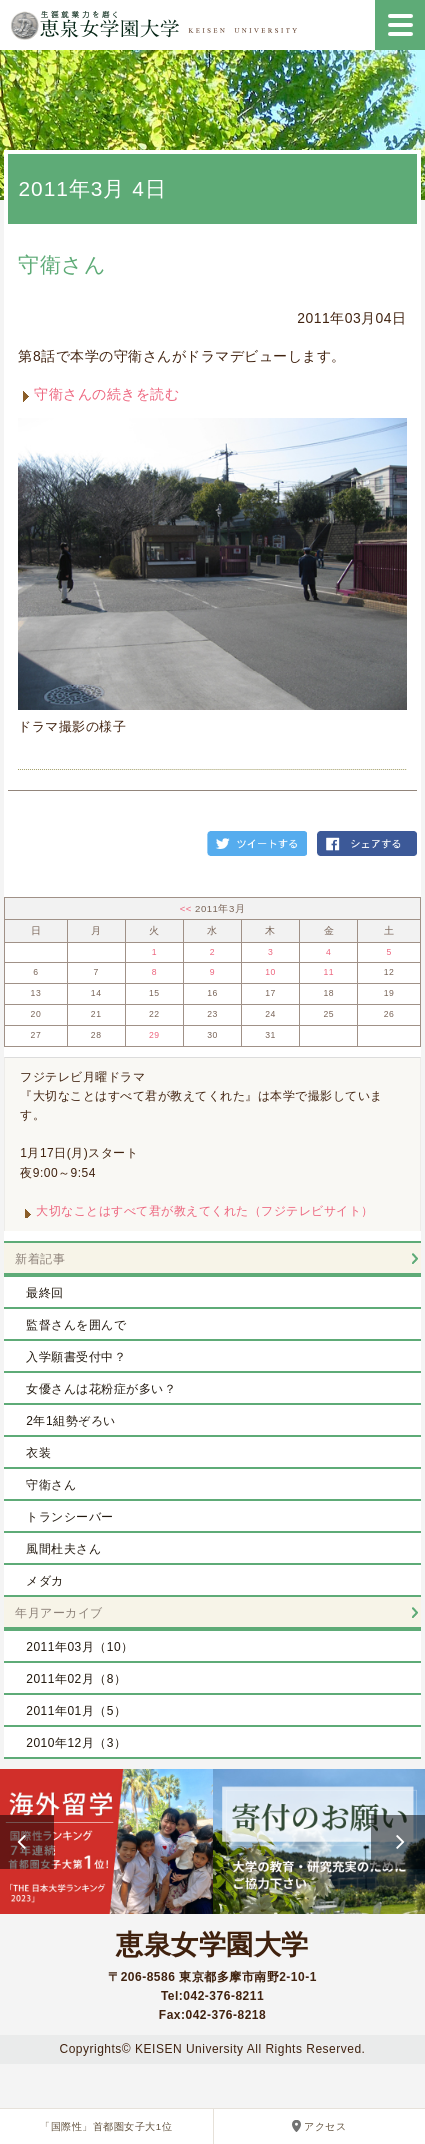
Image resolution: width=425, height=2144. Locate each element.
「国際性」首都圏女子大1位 (106, 2126)
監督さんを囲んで (76, 1325)
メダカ (45, 1581)
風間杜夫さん (63, 1549)
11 (328, 972)
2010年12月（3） (76, 1743)
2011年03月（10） (79, 1647)
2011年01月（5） (76, 1711)
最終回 (45, 1293)
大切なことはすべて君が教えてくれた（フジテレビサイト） (205, 1211)
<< (187, 908)
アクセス (325, 2126)
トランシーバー (70, 1517)
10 (270, 972)
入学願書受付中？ (76, 1357)
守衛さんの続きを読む (106, 394)
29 (154, 1035)
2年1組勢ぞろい (70, 1421)
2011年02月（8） (76, 1679)
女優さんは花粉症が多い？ (101, 1389)
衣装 (38, 1453)
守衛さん (62, 264)
